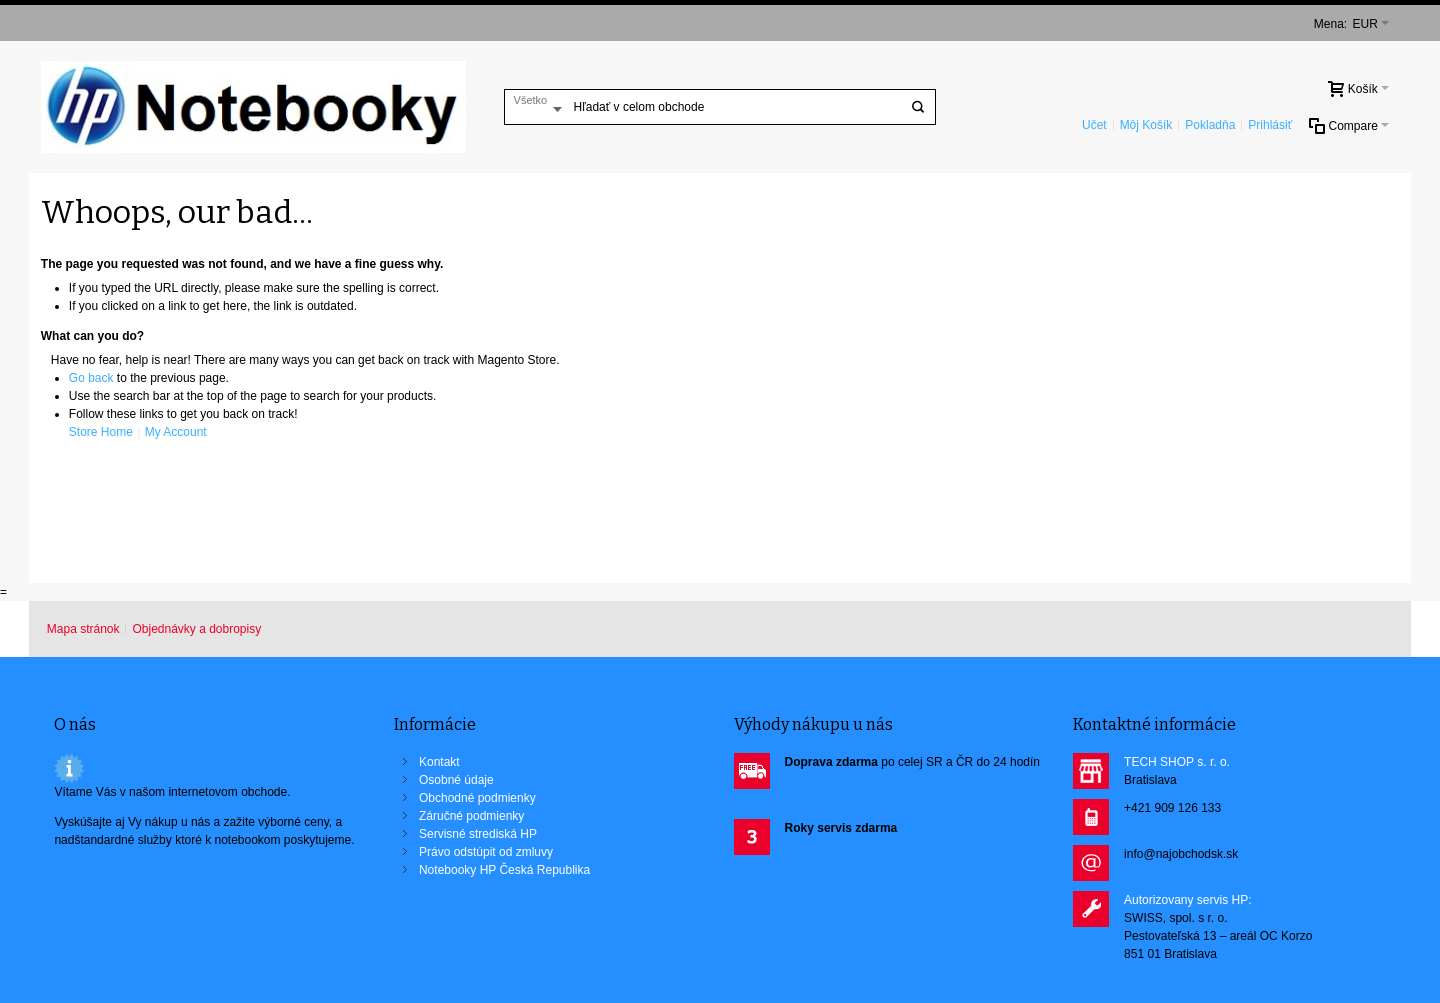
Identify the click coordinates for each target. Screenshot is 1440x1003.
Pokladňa (1210, 125)
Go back (91, 378)
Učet (1094, 125)
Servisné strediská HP (478, 834)
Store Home (101, 432)
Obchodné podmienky (477, 798)
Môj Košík (1146, 125)
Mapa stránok (83, 629)
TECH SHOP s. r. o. (1177, 762)
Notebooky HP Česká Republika (504, 870)
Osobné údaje (456, 780)
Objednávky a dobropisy (196, 629)
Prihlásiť (1270, 125)
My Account (176, 432)
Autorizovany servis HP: (1187, 900)
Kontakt (439, 762)
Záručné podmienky (471, 816)
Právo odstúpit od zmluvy (486, 852)
